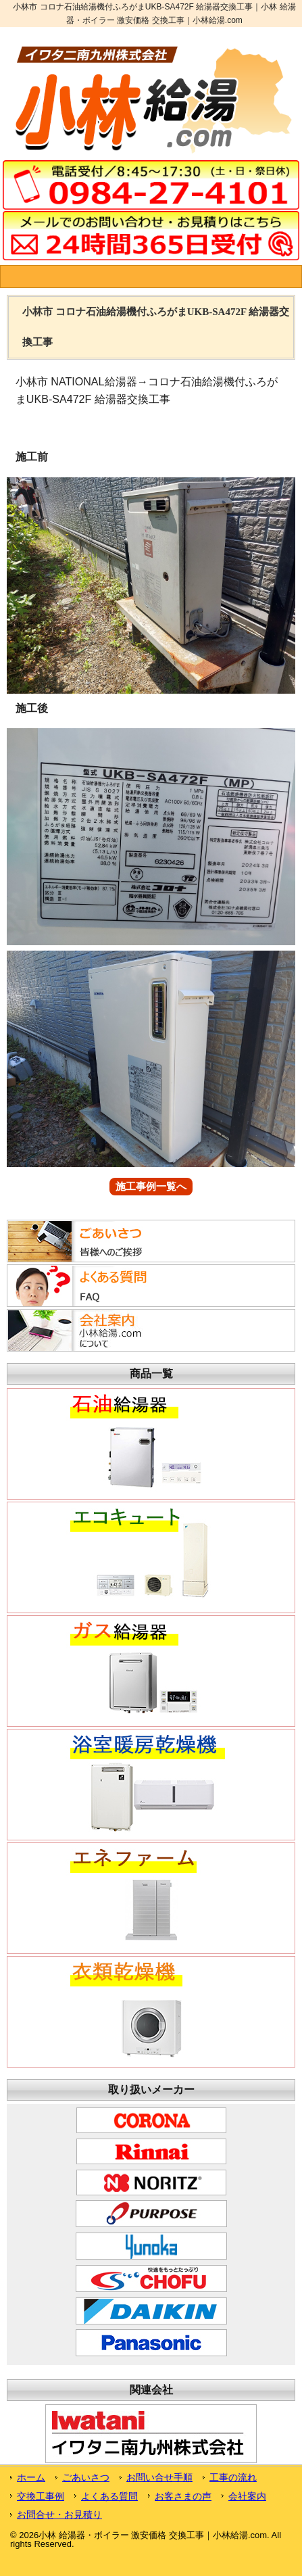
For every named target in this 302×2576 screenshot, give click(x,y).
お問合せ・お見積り (59, 2514)
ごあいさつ (85, 2477)
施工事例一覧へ (151, 1187)
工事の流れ (233, 2477)
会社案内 (247, 2496)
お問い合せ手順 (159, 2477)
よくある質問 (109, 2496)
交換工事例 (40, 2496)
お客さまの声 (183, 2496)
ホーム (31, 2477)
